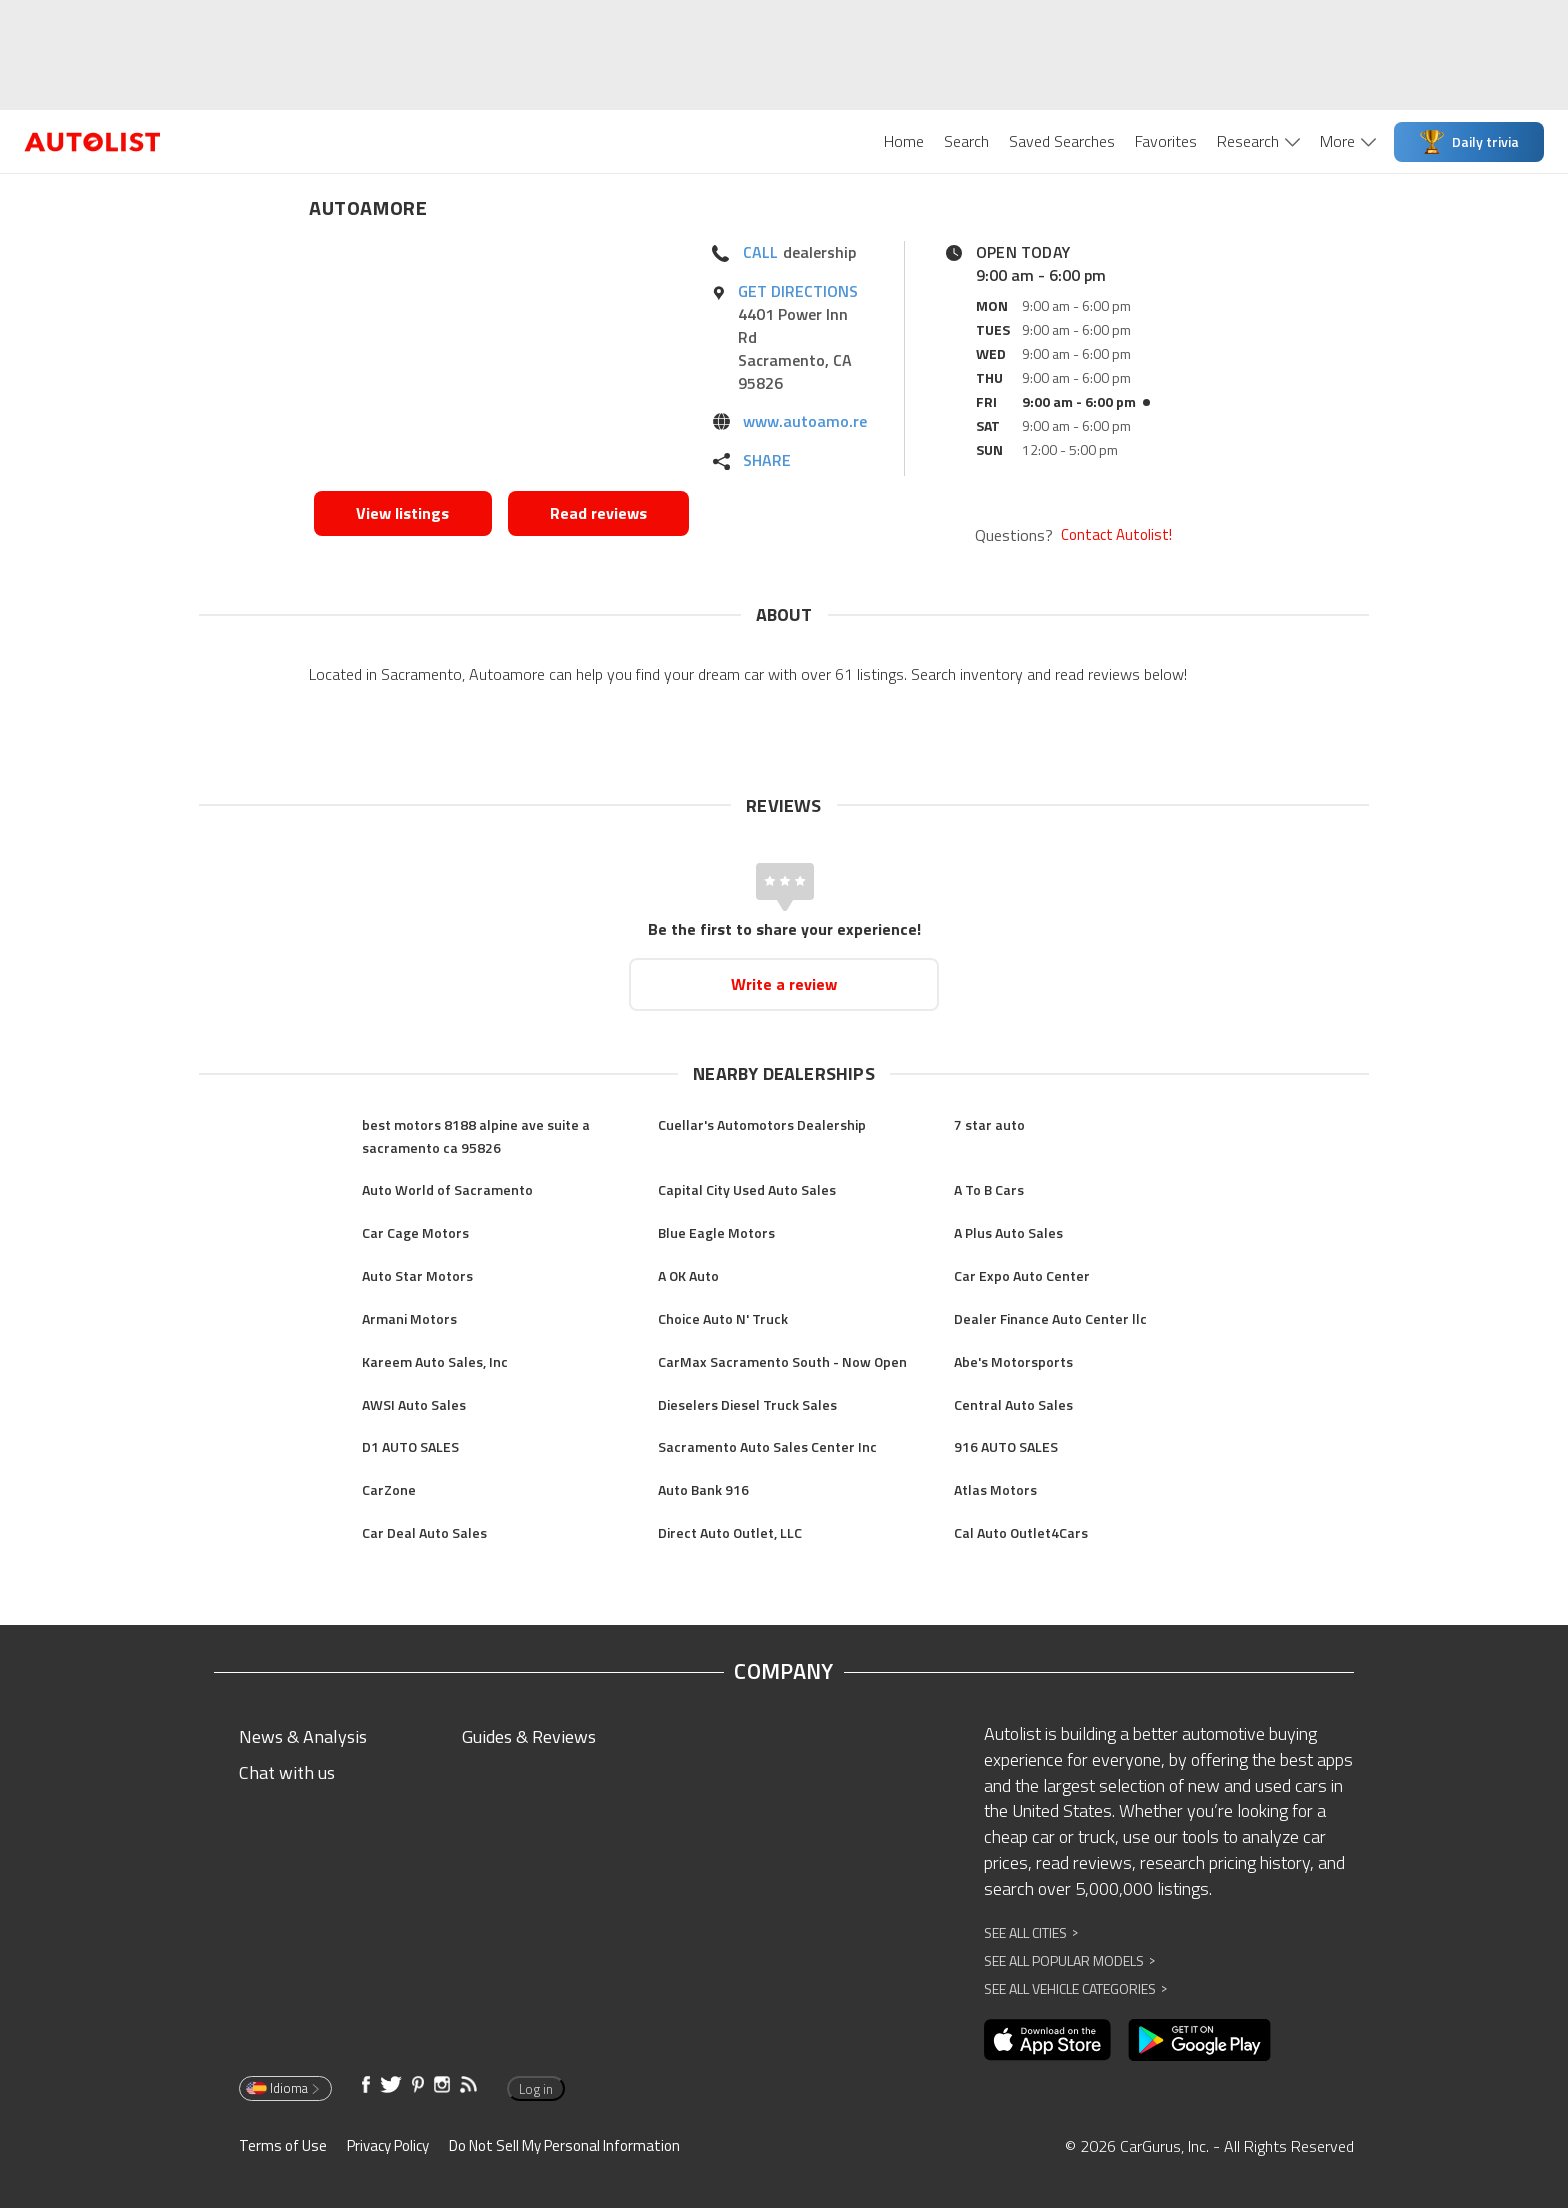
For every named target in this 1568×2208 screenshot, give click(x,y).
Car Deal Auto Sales (424, 1532)
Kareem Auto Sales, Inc (435, 1361)
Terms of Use (283, 2145)
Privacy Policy (388, 2145)
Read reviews (598, 513)
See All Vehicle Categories (1075, 1988)
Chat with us (287, 1772)
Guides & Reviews (529, 1736)
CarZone (389, 1489)
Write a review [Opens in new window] (784, 984)
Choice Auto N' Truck (723, 1318)
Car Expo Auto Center (1022, 1275)
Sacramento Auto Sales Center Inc (767, 1446)
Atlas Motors (995, 1489)
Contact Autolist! (1116, 535)
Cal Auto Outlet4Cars (1021, 1532)
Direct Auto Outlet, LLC (730, 1532)
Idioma (284, 2088)
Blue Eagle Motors (716, 1232)
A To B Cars (989, 1189)
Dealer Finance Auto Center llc (1050, 1318)
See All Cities (1031, 1932)
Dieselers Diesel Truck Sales (747, 1404)
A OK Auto (688, 1275)
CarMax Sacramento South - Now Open (782, 1361)
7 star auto (989, 1124)
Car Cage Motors (415, 1232)
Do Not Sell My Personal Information (564, 2145)
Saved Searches (1062, 141)
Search (966, 141)
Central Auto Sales (1013, 1404)
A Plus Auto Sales (1008, 1232)
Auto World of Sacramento (447, 1189)
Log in (536, 2089)
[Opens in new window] (501, 361)
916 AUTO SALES (1006, 1446)
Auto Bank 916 (703, 1489)
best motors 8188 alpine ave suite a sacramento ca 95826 (476, 1136)
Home (904, 141)
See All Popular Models (1069, 1960)
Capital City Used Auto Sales (747, 1189)
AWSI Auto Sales (414, 1404)
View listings (402, 513)
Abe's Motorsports (1013, 1361)
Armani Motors (409, 1318)
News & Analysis (303, 1736)
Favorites (1166, 141)
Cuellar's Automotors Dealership (762, 1124)
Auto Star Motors (417, 1275)
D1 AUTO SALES (410, 1446)
